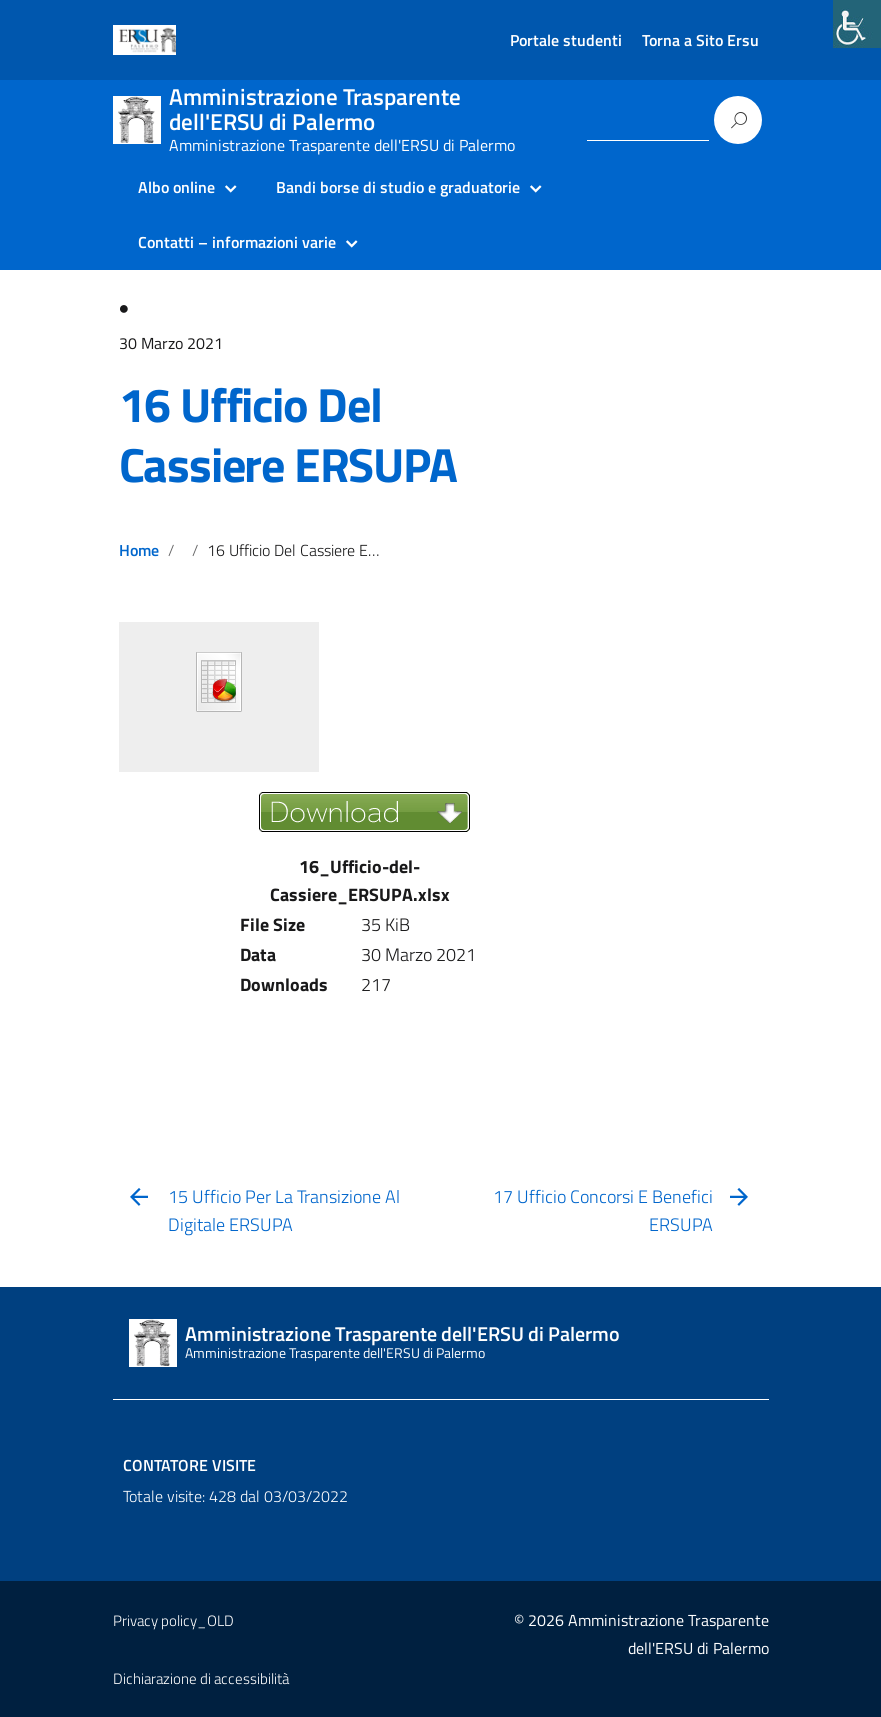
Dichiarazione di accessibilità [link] (201, 1678)
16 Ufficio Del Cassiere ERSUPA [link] (288, 434)
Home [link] (139, 550)
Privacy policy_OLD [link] (173, 1620)
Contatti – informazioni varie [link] (237, 242)
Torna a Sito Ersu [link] (700, 40)
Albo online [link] (176, 187)
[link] (857, 24)
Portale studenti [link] (566, 40)
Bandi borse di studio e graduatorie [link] (398, 187)
